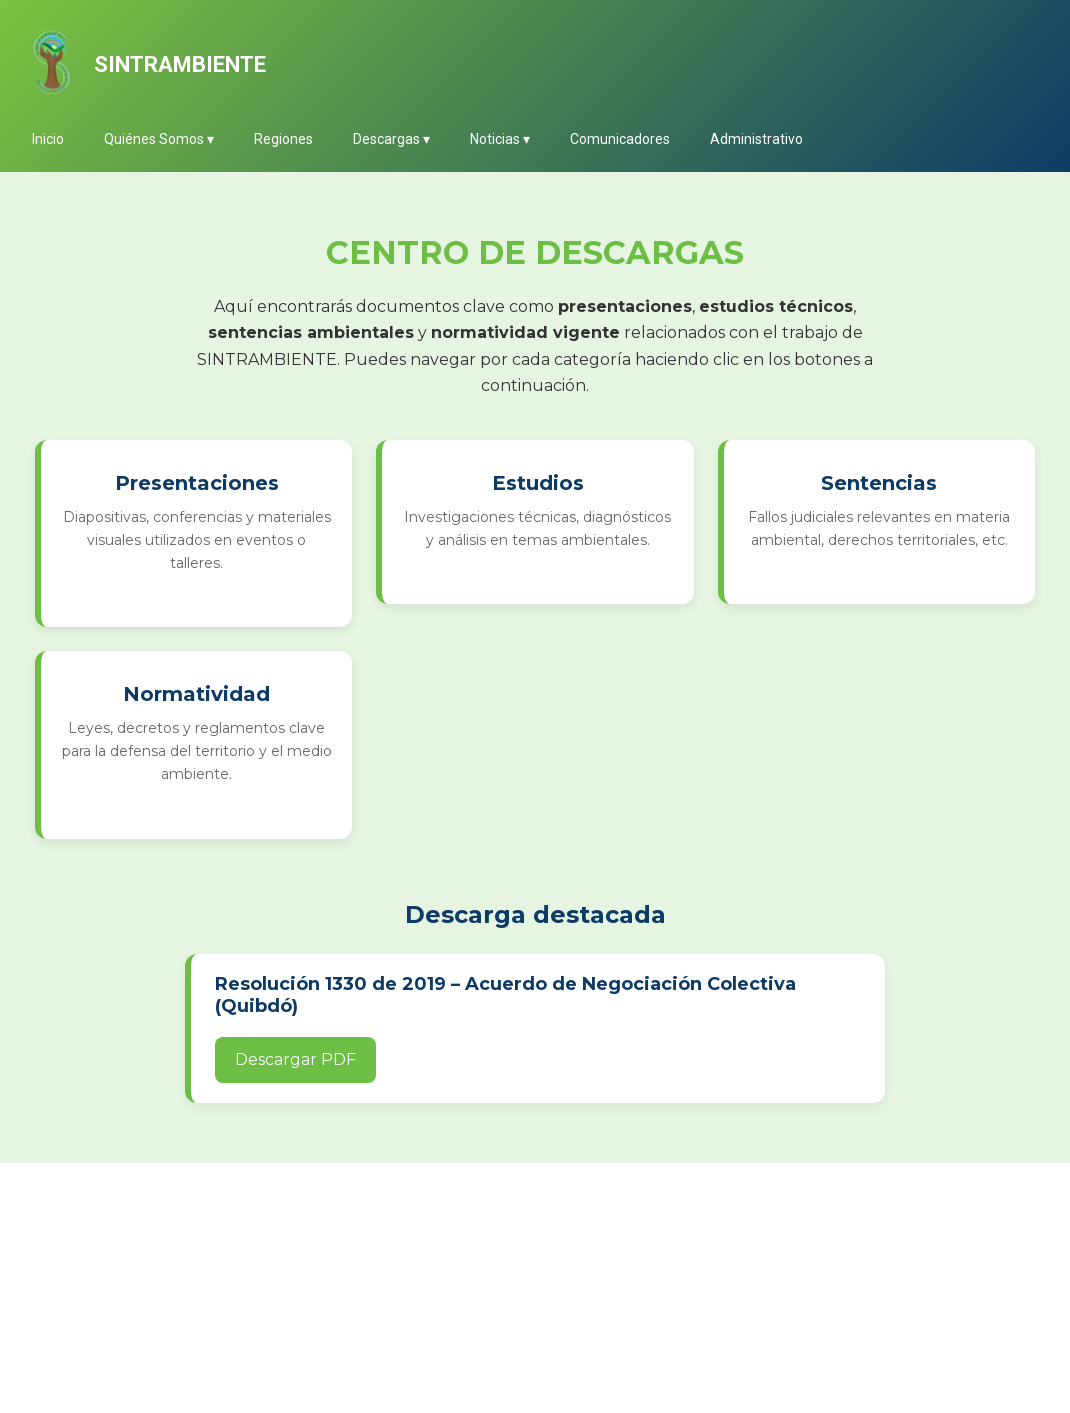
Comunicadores (620, 139)
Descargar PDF (295, 1059)
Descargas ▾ (391, 139)
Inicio (48, 139)
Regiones (283, 139)
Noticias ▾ (500, 139)
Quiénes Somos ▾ (159, 139)
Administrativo (756, 139)
